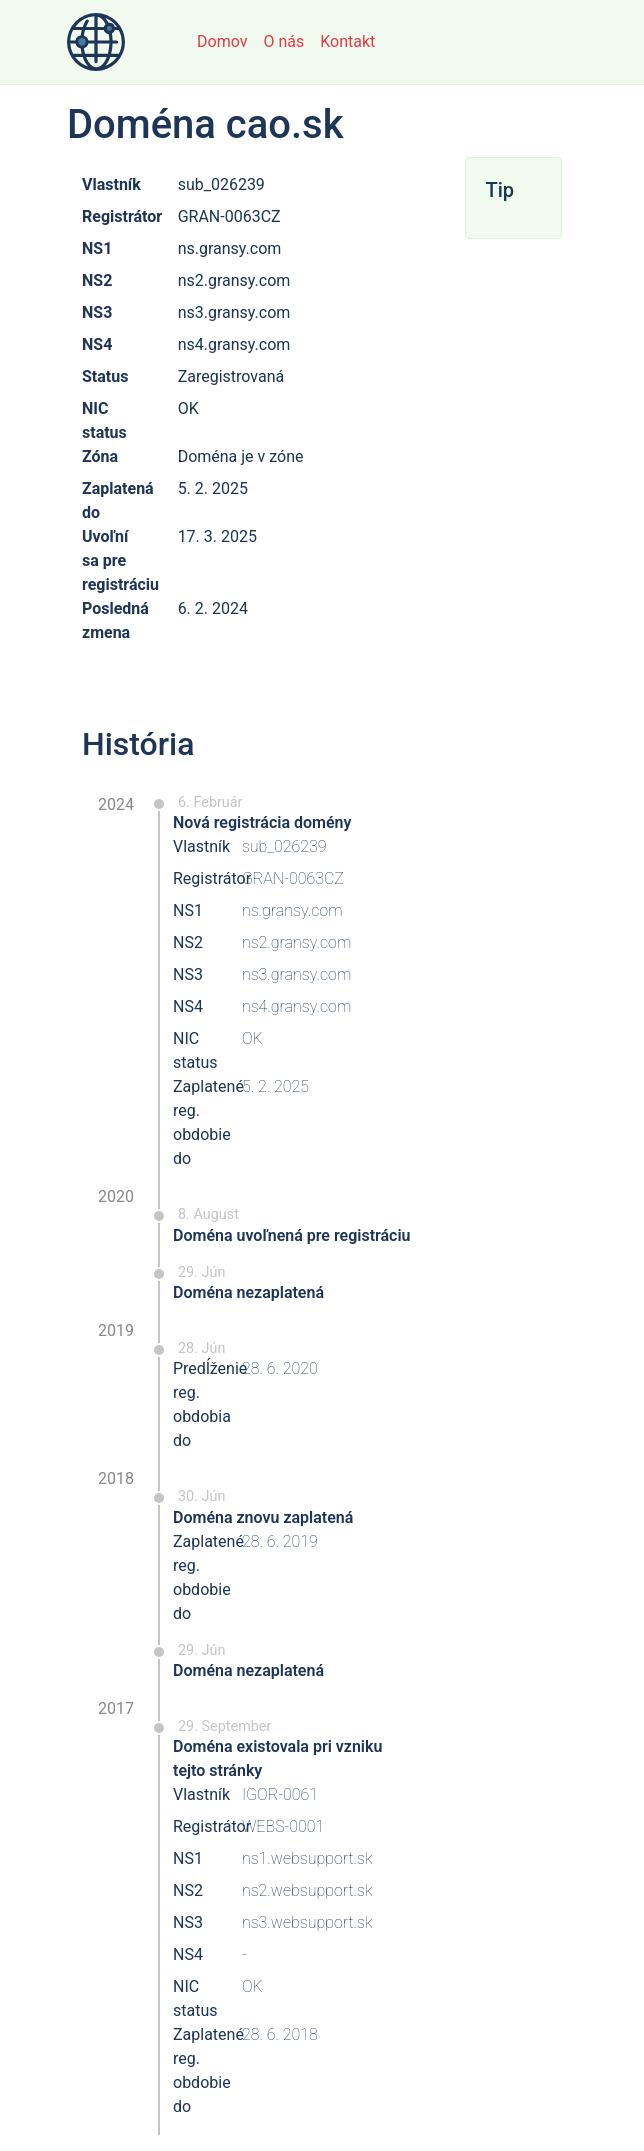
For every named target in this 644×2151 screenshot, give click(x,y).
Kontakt (347, 41)
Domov (222, 41)
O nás (283, 41)
